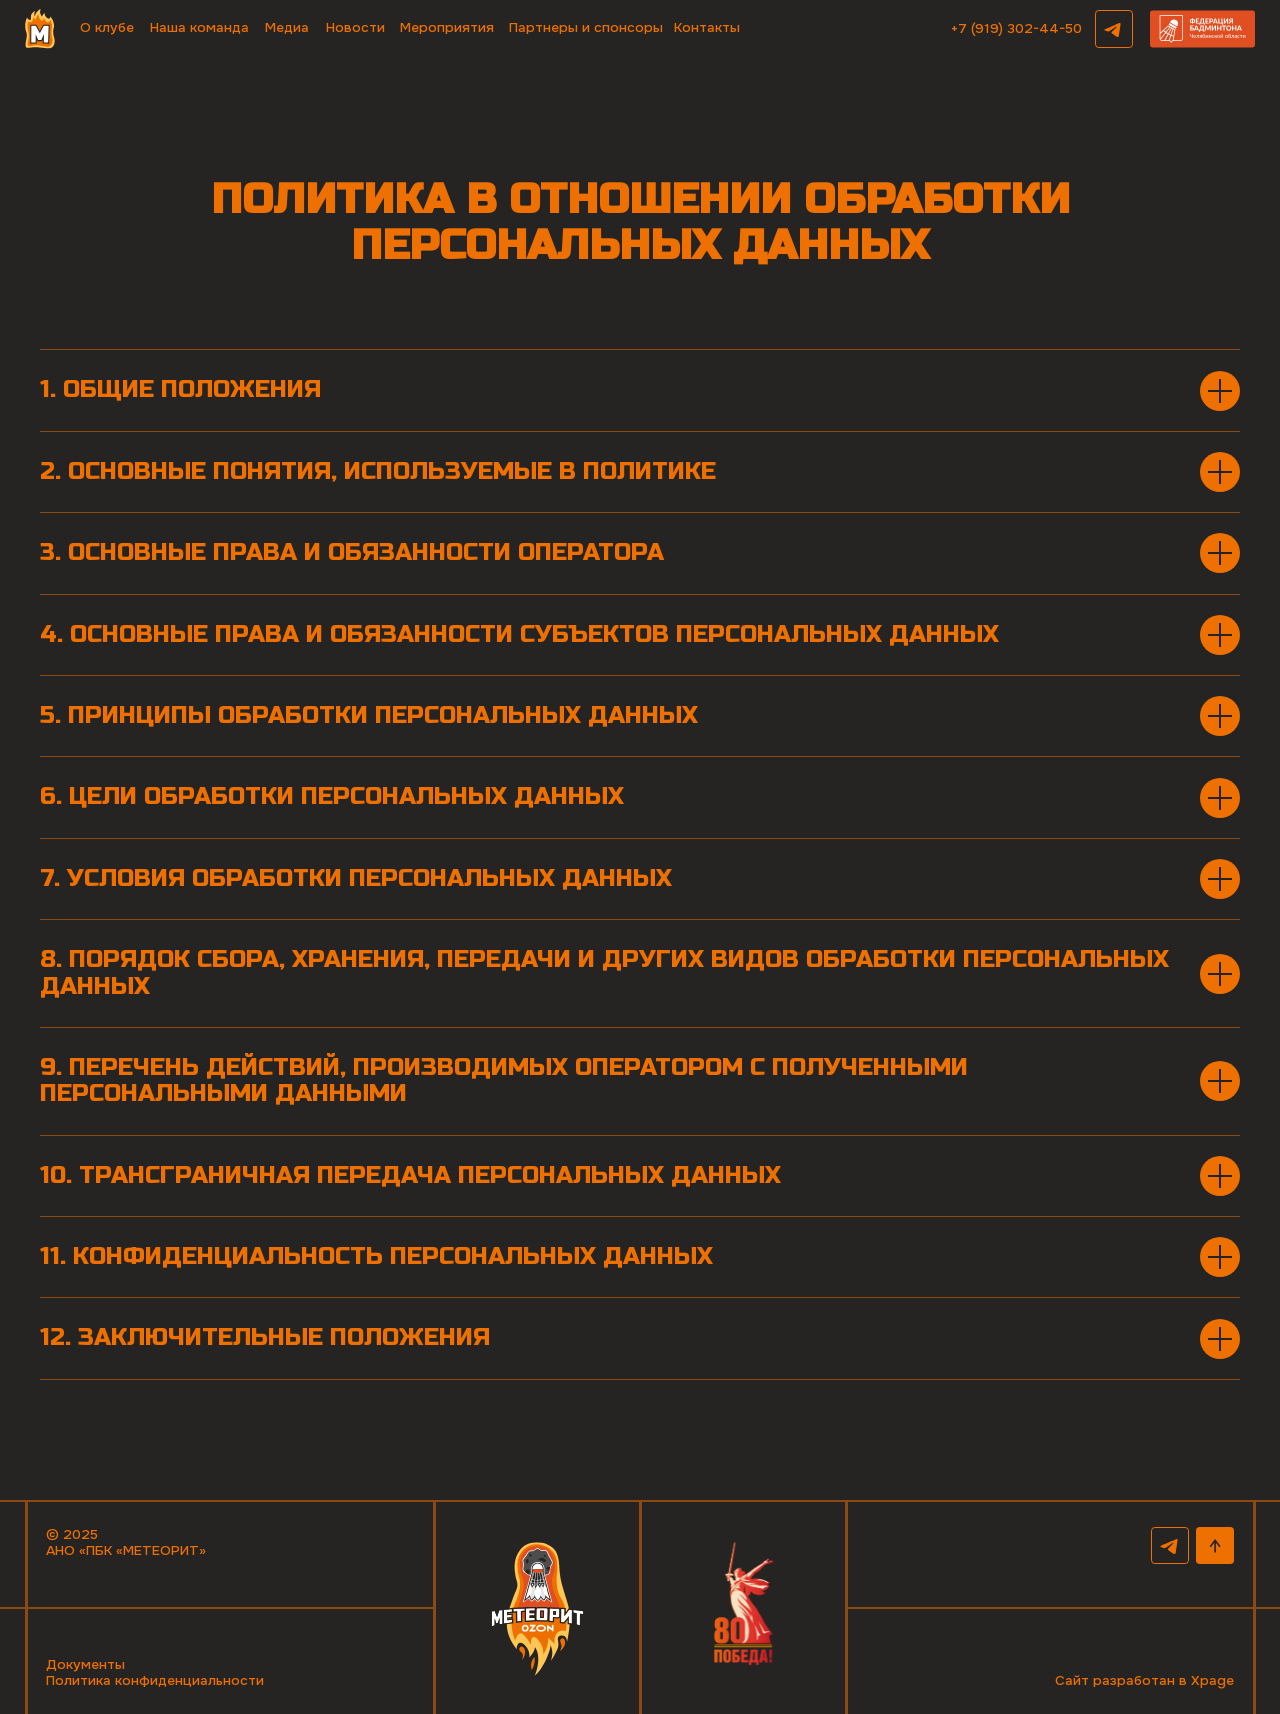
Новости (355, 28)
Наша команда (199, 28)
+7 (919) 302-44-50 (1016, 29)
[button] (1202, 29)
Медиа (287, 28)
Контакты (707, 28)
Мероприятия (447, 28)
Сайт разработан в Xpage (1144, 1680)
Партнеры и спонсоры (586, 28)
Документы (85, 1664)
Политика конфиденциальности (155, 1680)
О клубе (107, 28)
